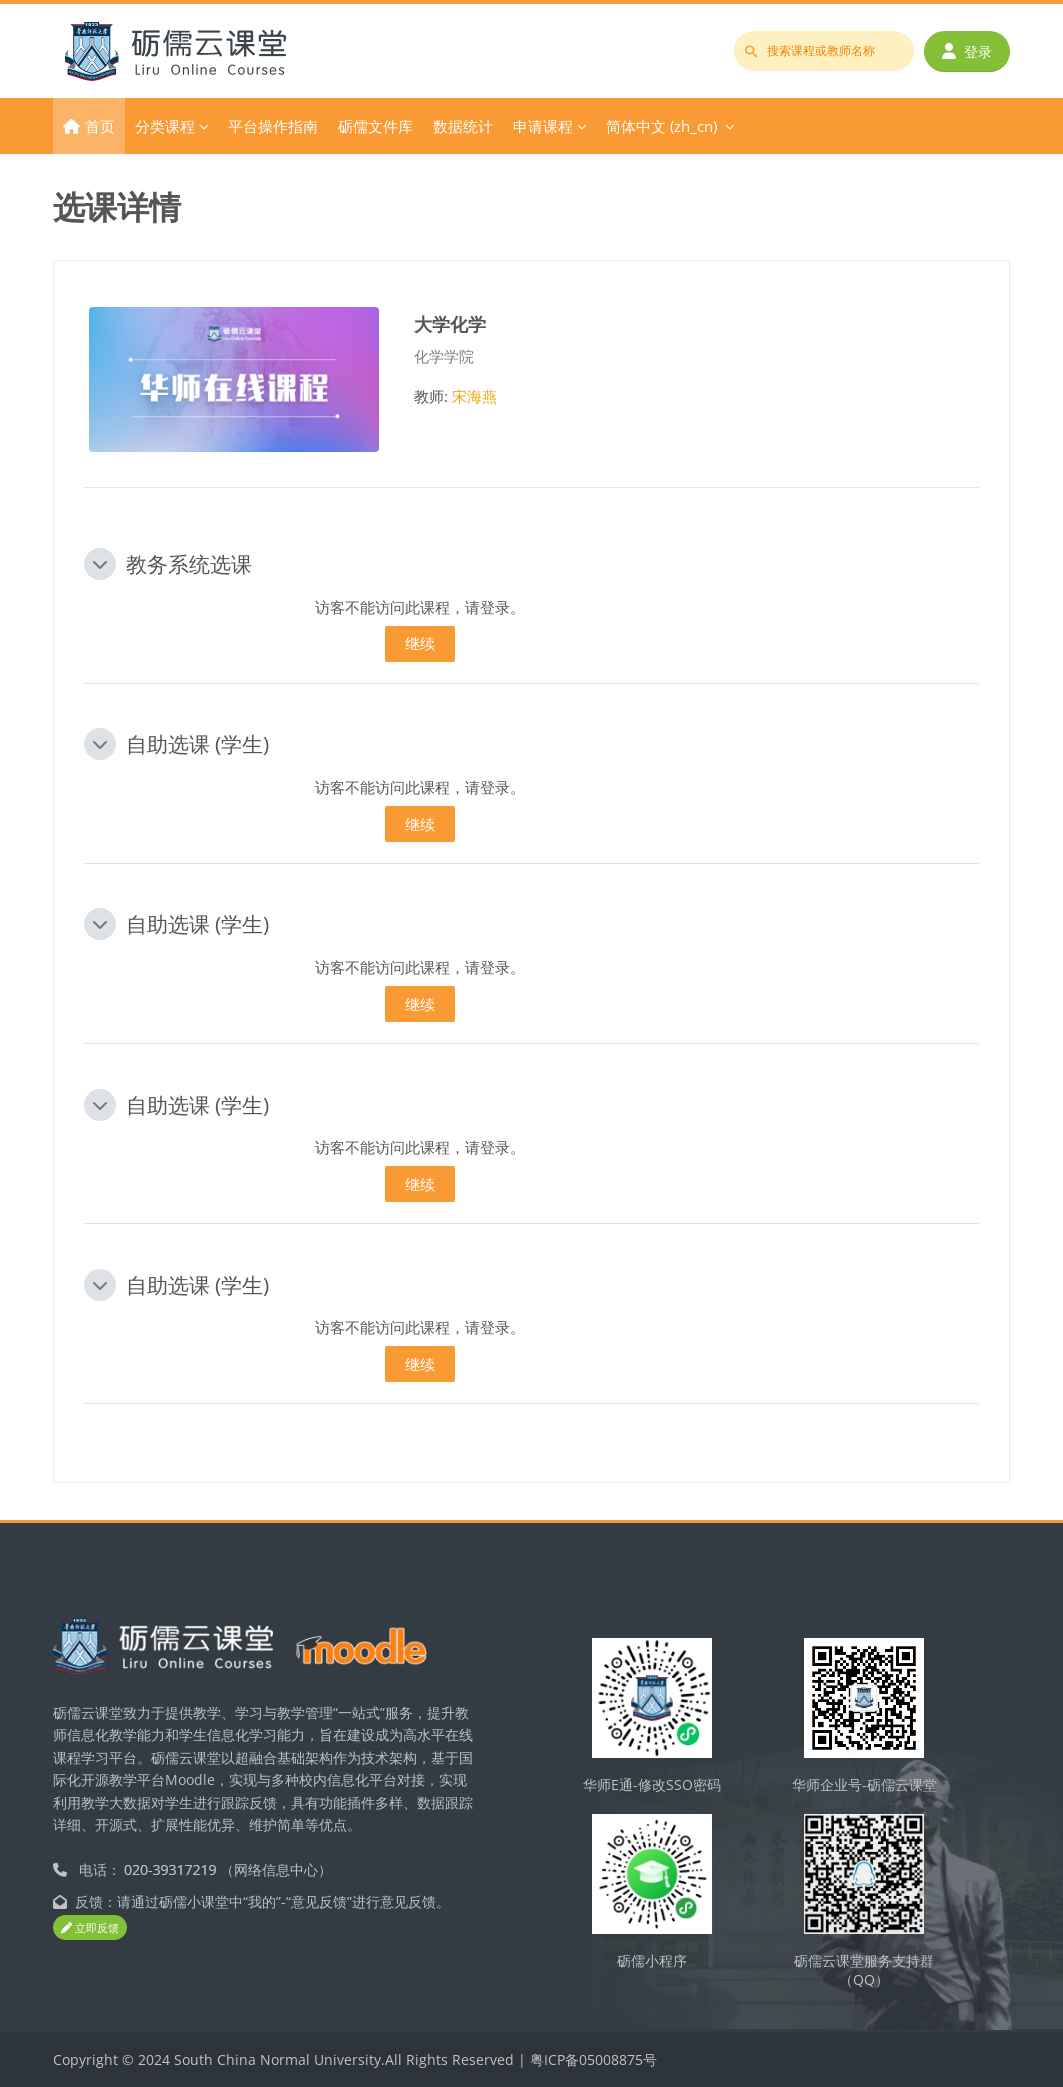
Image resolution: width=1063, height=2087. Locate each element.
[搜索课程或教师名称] (824, 51)
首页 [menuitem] (100, 126)
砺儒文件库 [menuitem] (375, 126)
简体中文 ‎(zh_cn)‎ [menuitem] (661, 126)
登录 (967, 51)
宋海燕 (474, 396)
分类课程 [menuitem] (165, 126)
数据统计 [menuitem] (463, 126)
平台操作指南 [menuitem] (273, 126)
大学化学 (450, 323)
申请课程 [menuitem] (543, 126)
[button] (100, 564)
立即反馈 (90, 1927)
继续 (420, 643)
